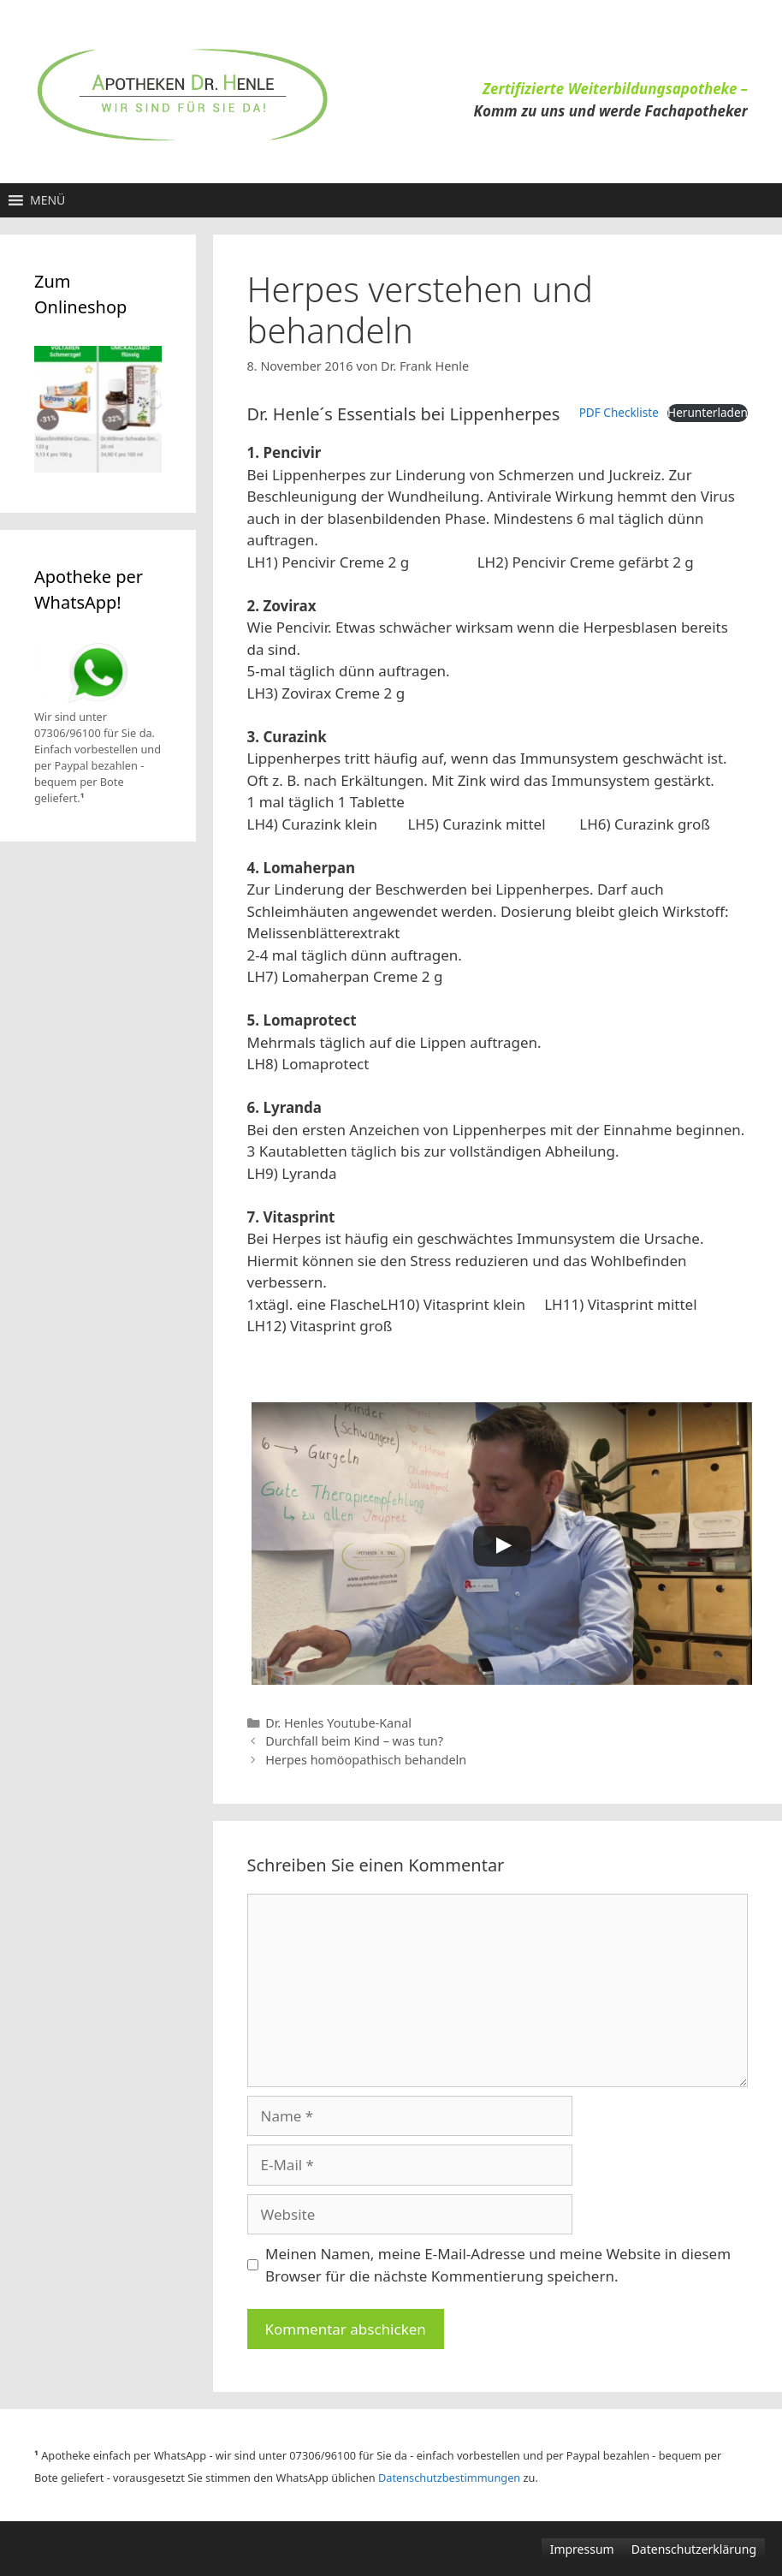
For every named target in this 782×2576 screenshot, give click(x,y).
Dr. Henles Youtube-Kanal (338, 1723)
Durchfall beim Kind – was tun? (354, 1741)
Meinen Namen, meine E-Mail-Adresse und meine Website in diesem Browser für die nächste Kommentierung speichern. (498, 2265)
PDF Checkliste (619, 412)
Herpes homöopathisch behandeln (365, 1760)
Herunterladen (707, 412)
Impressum (582, 2549)
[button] (47, 200)
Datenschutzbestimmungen (449, 2477)
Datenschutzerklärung (693, 2549)
